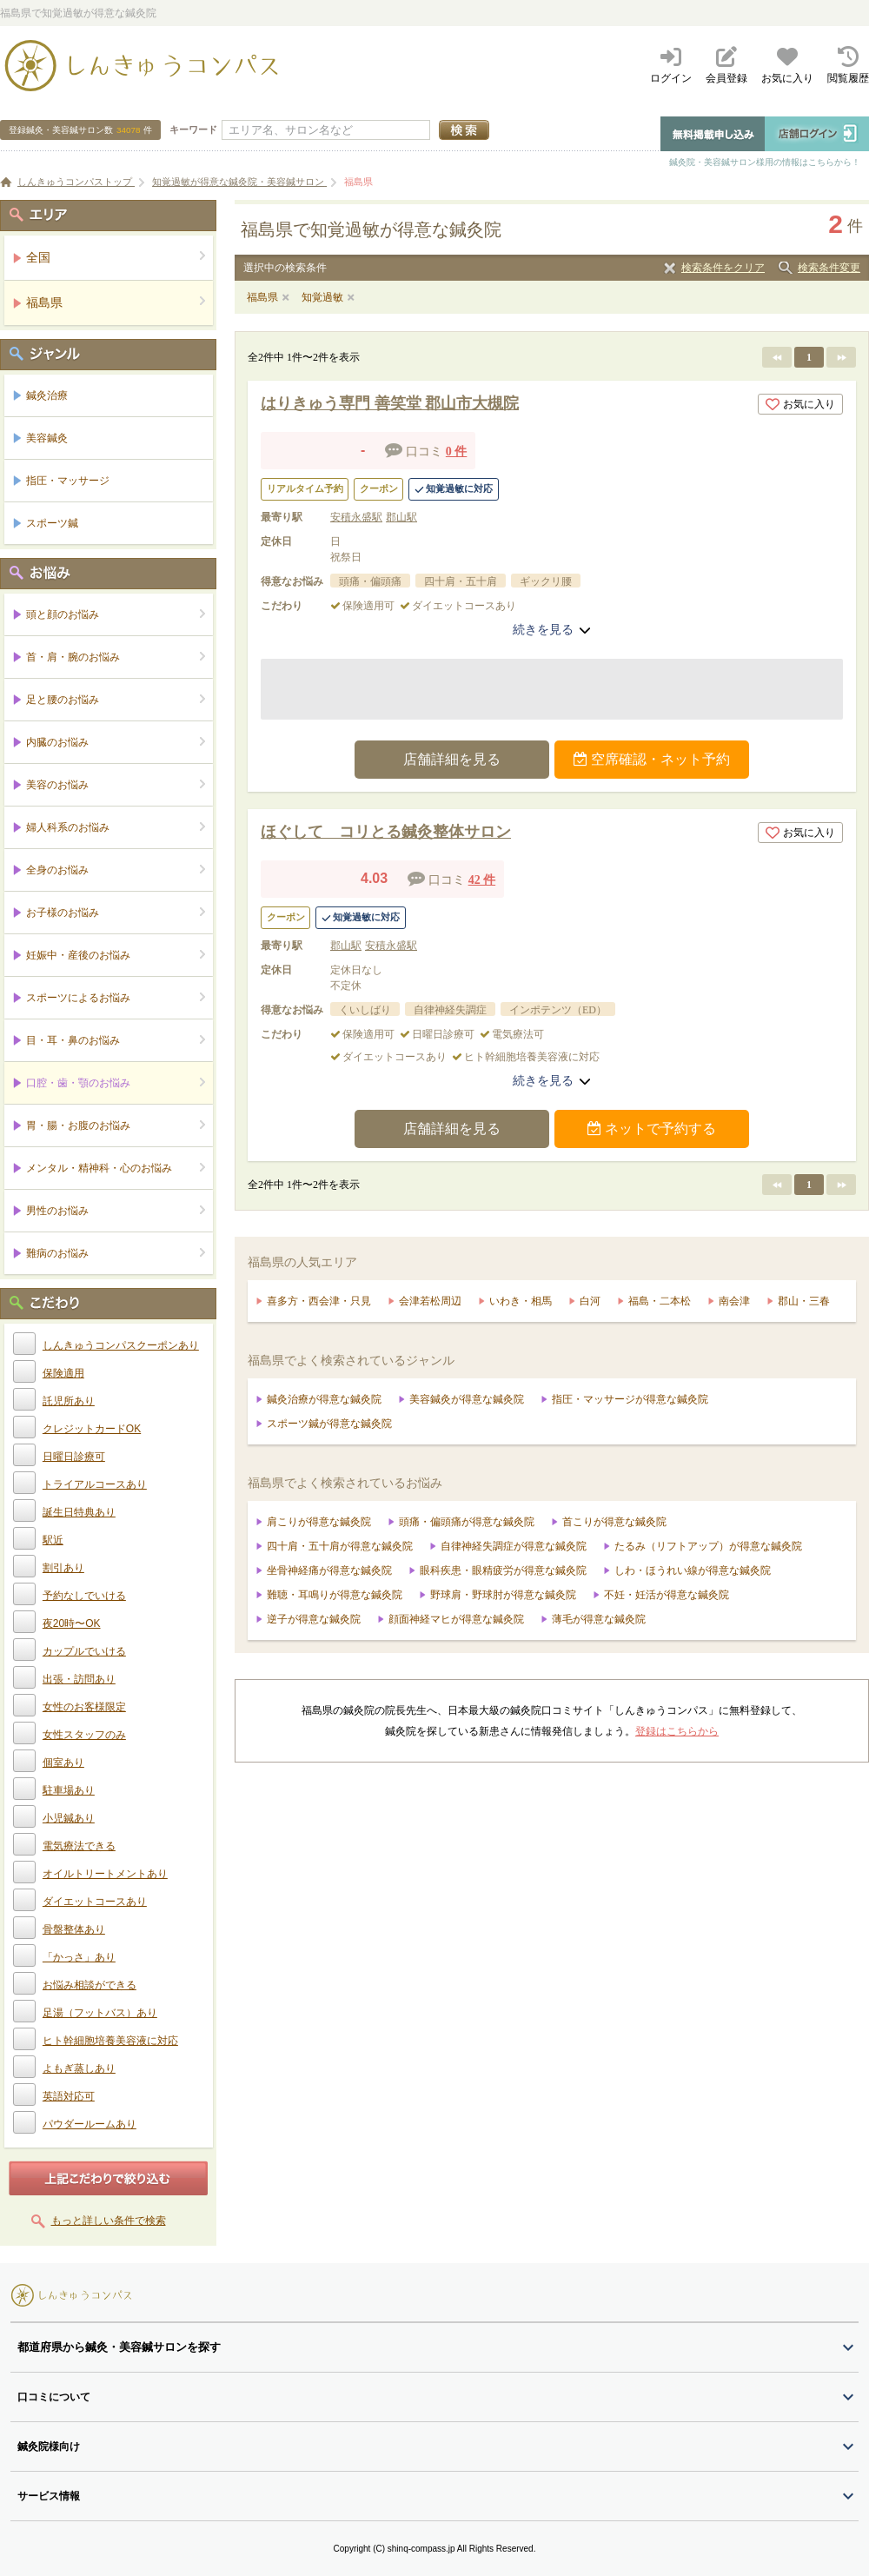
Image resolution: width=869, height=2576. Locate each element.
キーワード (193, 129)
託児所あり (69, 1401)
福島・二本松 (659, 1301)
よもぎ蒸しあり (79, 2068)
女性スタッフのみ (84, 1735)
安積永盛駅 (356, 517)
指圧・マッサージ (67, 481)
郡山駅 (401, 517)
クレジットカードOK (92, 1429)
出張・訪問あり (79, 1679)
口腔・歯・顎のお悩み (116, 1082)
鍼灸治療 (47, 395)
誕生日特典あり (79, 1512)
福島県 (262, 297)
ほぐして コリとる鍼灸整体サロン (386, 831)
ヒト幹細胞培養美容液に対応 (110, 2041)
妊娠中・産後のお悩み (116, 954)
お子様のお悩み (116, 912)
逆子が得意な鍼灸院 (314, 1619)
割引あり (63, 1568)
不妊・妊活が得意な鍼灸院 (666, 1595)
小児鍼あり (69, 1818)
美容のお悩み (116, 784)
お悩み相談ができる (89, 1985)
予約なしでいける (84, 1596)
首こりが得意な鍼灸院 (614, 1522)
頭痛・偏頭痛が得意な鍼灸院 (466, 1522)
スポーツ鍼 (52, 523)
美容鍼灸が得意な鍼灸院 (466, 1399)
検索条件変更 (829, 268)
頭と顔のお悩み (116, 614)
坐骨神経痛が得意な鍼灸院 (329, 1570)
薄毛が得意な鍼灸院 (599, 1619)
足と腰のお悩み (116, 699)
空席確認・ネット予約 (652, 759)
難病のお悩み (116, 1252)
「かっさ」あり (79, 1957)
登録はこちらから (677, 1731)
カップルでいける (84, 1651)
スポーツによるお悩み (116, 997)
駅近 (53, 1540)
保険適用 (63, 1373)
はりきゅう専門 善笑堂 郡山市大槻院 (390, 403)
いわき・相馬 (520, 1301)
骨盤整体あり (74, 1929)
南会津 (734, 1301)
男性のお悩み (116, 1210)
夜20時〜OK (72, 1623)
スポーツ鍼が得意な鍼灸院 (329, 1423)
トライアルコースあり (95, 1484)
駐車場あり (69, 1790)
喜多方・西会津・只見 (319, 1301)
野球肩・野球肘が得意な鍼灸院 (503, 1595)
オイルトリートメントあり (105, 1874)
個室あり (63, 1762)
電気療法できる (79, 1846)
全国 (116, 256)
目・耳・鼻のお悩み (116, 1039)
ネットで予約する (651, 1128)
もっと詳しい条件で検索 (108, 2220)
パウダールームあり (89, 2124)
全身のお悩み (116, 869)
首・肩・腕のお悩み (116, 656)
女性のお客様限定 (84, 1707)
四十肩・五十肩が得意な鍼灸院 (340, 1546)
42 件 (482, 879)
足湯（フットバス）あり (100, 2013)
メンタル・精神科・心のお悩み (116, 1167)
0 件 (457, 451)
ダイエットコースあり (95, 1901)
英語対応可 (69, 2096)
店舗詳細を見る (452, 759)
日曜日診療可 (74, 1457)
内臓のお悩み (116, 741)
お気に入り (800, 404)
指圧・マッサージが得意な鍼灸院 (630, 1399)
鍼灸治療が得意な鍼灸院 (324, 1399)
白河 (590, 1301)
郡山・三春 (804, 1301)
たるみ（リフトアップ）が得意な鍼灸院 (708, 1546)
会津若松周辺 (430, 1301)
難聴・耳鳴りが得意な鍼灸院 (334, 1595)
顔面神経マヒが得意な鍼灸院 (456, 1619)
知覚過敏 (322, 297)
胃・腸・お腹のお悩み (116, 1125)
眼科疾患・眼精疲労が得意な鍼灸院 (503, 1570)
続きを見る (552, 629)
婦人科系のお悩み (116, 826)
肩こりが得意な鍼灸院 (319, 1522)
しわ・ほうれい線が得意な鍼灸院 (692, 1570)
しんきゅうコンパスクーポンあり (121, 1345)
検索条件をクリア (723, 268)
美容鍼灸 (47, 438)
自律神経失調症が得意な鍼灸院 (514, 1546)
